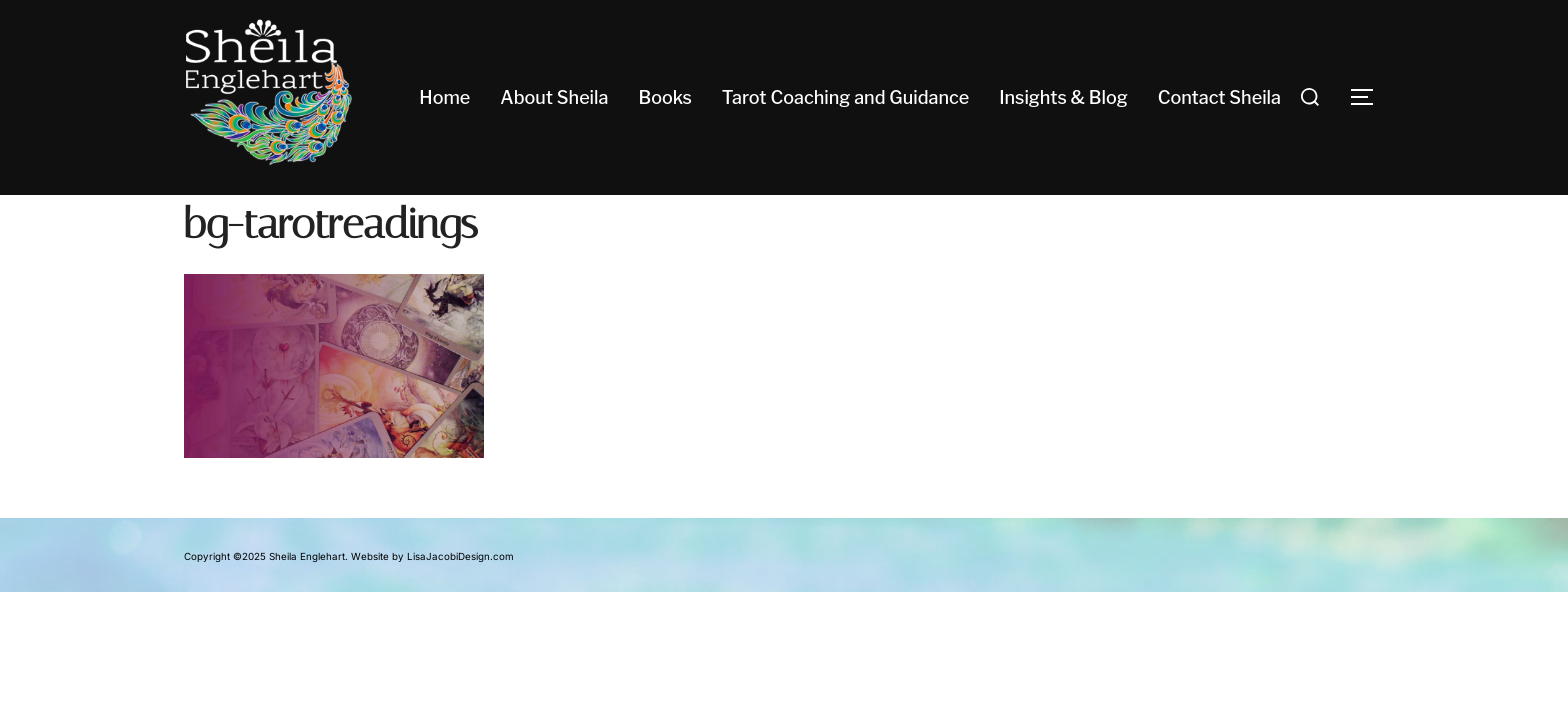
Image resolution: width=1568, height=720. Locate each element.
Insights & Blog (1063, 97)
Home (444, 97)
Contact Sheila (1219, 97)
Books (664, 97)
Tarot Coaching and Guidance (845, 97)
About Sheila (554, 97)
